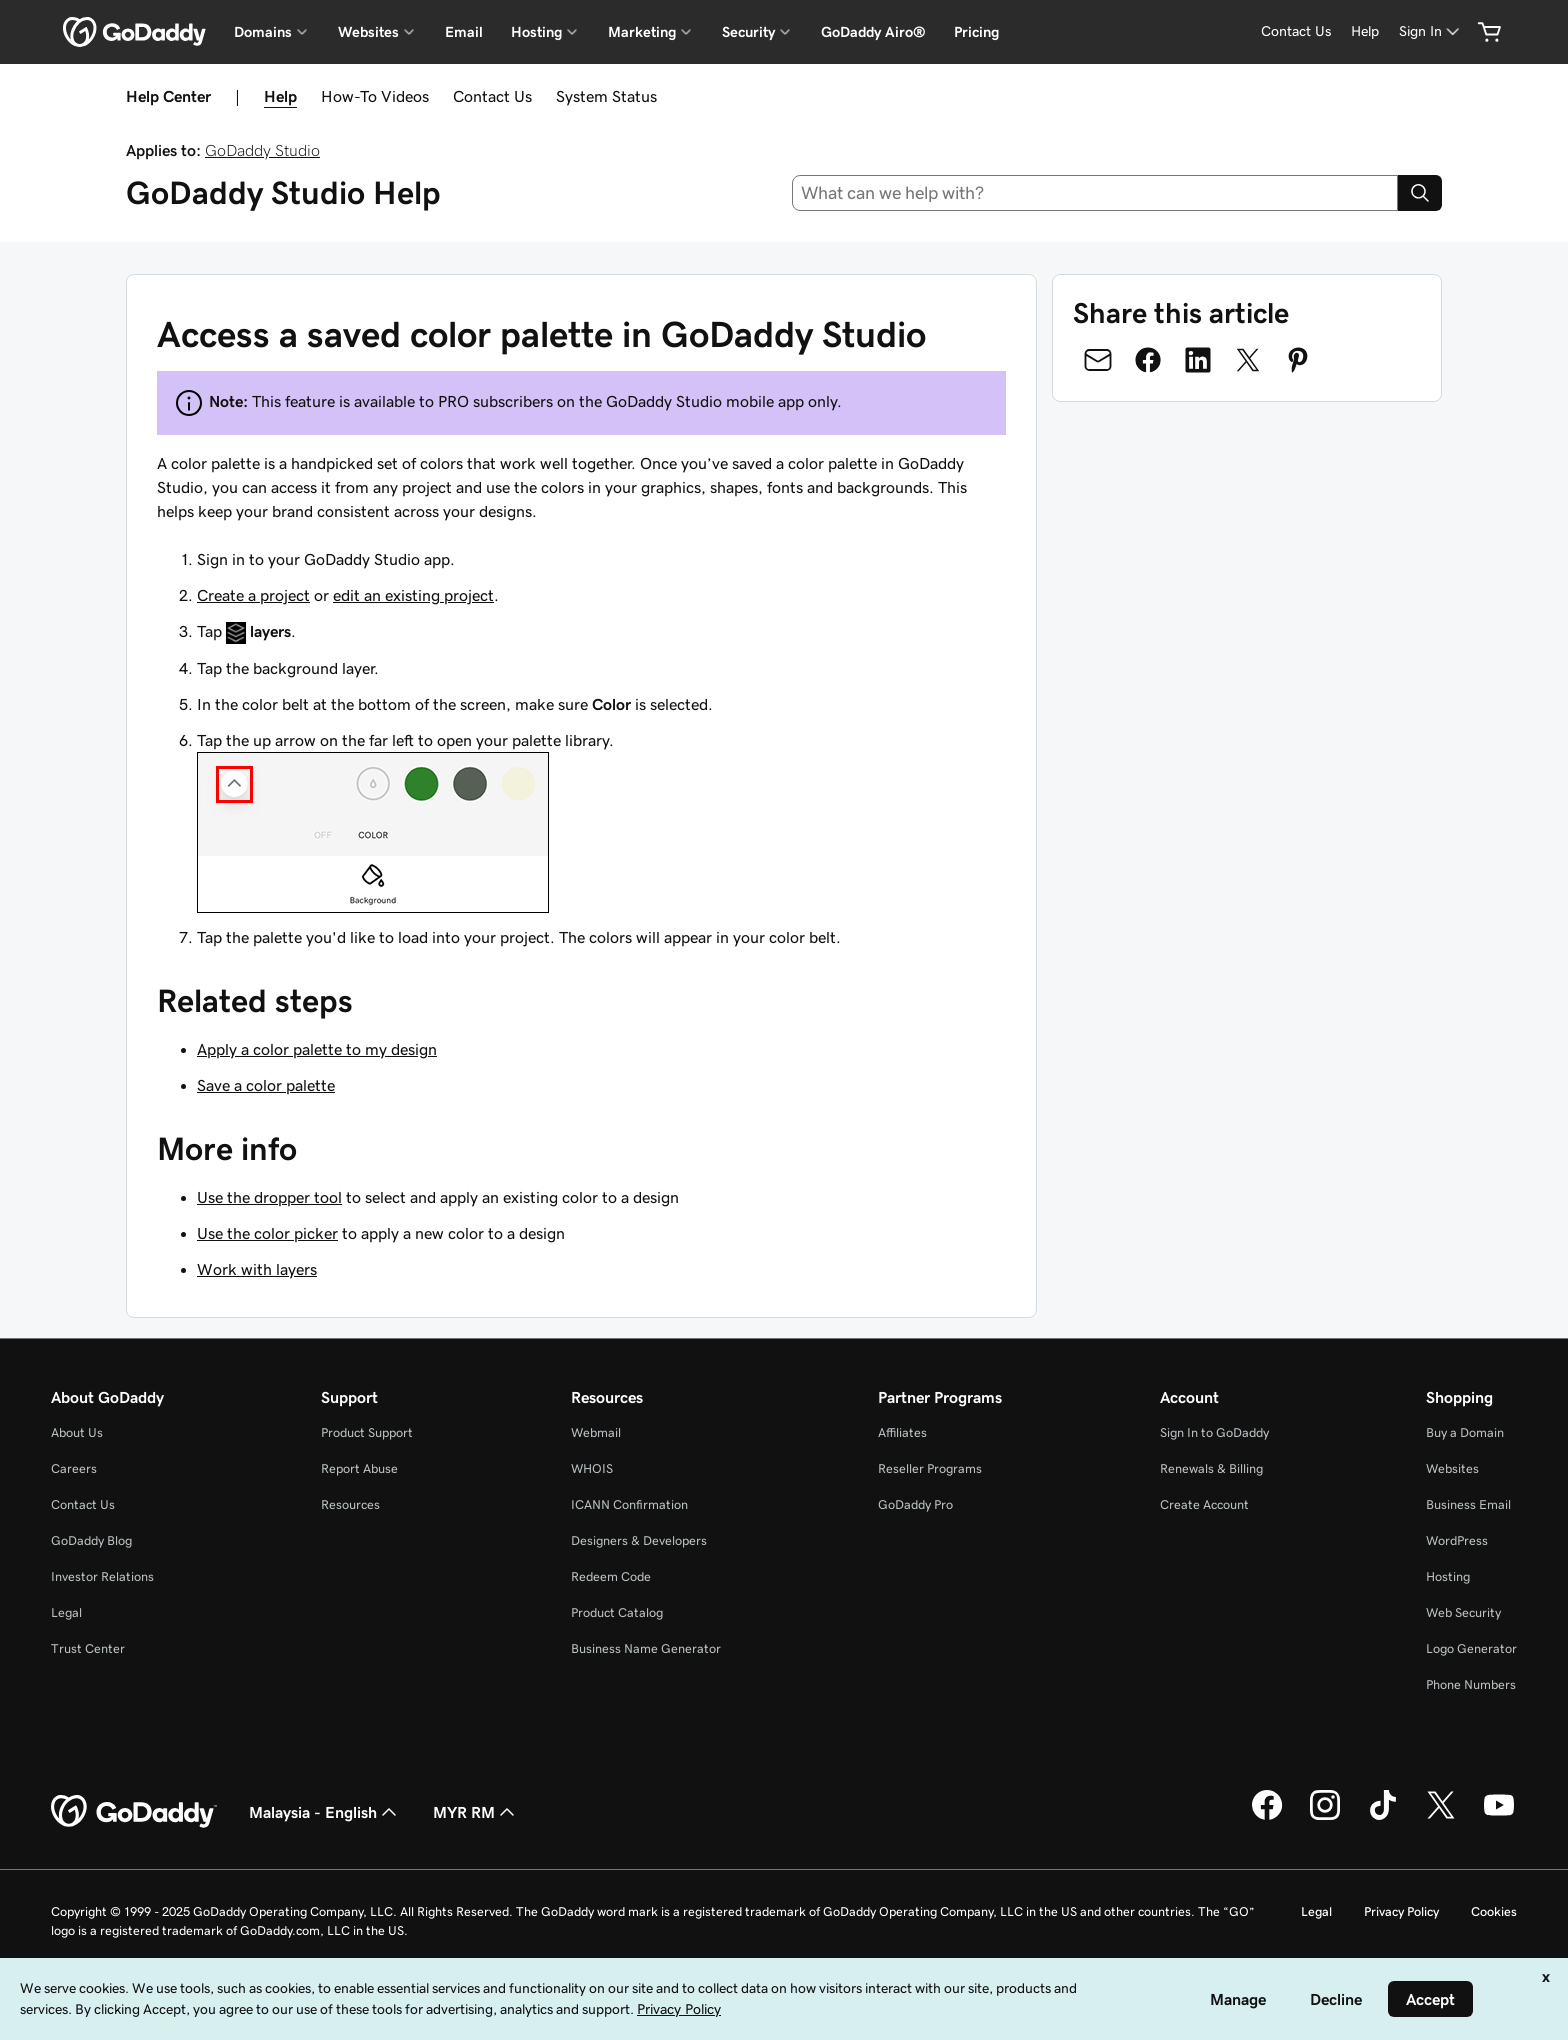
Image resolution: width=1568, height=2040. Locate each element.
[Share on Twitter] (1248, 360)
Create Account (1204, 1504)
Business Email (1468, 1504)
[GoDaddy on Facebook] (1267, 1817)
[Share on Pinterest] (1298, 360)
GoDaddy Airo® (873, 32)
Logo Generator (1471, 1648)
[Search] (1420, 193)
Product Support (367, 1432)
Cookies (1494, 1911)
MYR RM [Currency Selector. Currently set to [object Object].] (476, 1812)
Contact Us (492, 96)
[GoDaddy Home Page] (134, 1812)
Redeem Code (611, 1576)
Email (464, 32)
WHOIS (592, 1468)
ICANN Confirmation (629, 1504)
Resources (350, 1504)
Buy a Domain (1465, 1432)
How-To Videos (375, 96)
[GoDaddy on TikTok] (1383, 1817)
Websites (1452, 1468)
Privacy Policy (1401, 1911)
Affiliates (902, 1432)
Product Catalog (617, 1612)
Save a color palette (266, 1085)
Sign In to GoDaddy (1214, 1432)
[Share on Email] (1098, 360)
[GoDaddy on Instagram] (1325, 1817)
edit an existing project (413, 595)
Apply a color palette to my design (317, 1049)
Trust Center (88, 1648)
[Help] (1365, 31)
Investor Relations (102, 1576)
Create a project (253, 595)
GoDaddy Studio (262, 150)
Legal (66, 1612)
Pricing (976, 32)
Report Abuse (359, 1468)
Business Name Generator (646, 1648)
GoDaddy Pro (915, 1504)
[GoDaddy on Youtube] (1499, 1817)
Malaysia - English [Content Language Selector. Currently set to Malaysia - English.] (325, 1812)
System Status (606, 96)
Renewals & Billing (1211, 1468)
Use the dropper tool (269, 1197)
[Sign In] (1431, 31)
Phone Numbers (1471, 1684)
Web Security (1463, 1612)
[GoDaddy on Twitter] (1441, 1817)
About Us (77, 1432)
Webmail (596, 1432)
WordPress (1457, 1540)
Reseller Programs (930, 1468)
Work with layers (257, 1269)
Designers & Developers (639, 1540)
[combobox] (1095, 193)
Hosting (1448, 1576)
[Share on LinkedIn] (1198, 360)
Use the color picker (267, 1233)
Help (280, 96)
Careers (74, 1468)
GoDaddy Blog (91, 1540)
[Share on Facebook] (1148, 360)
